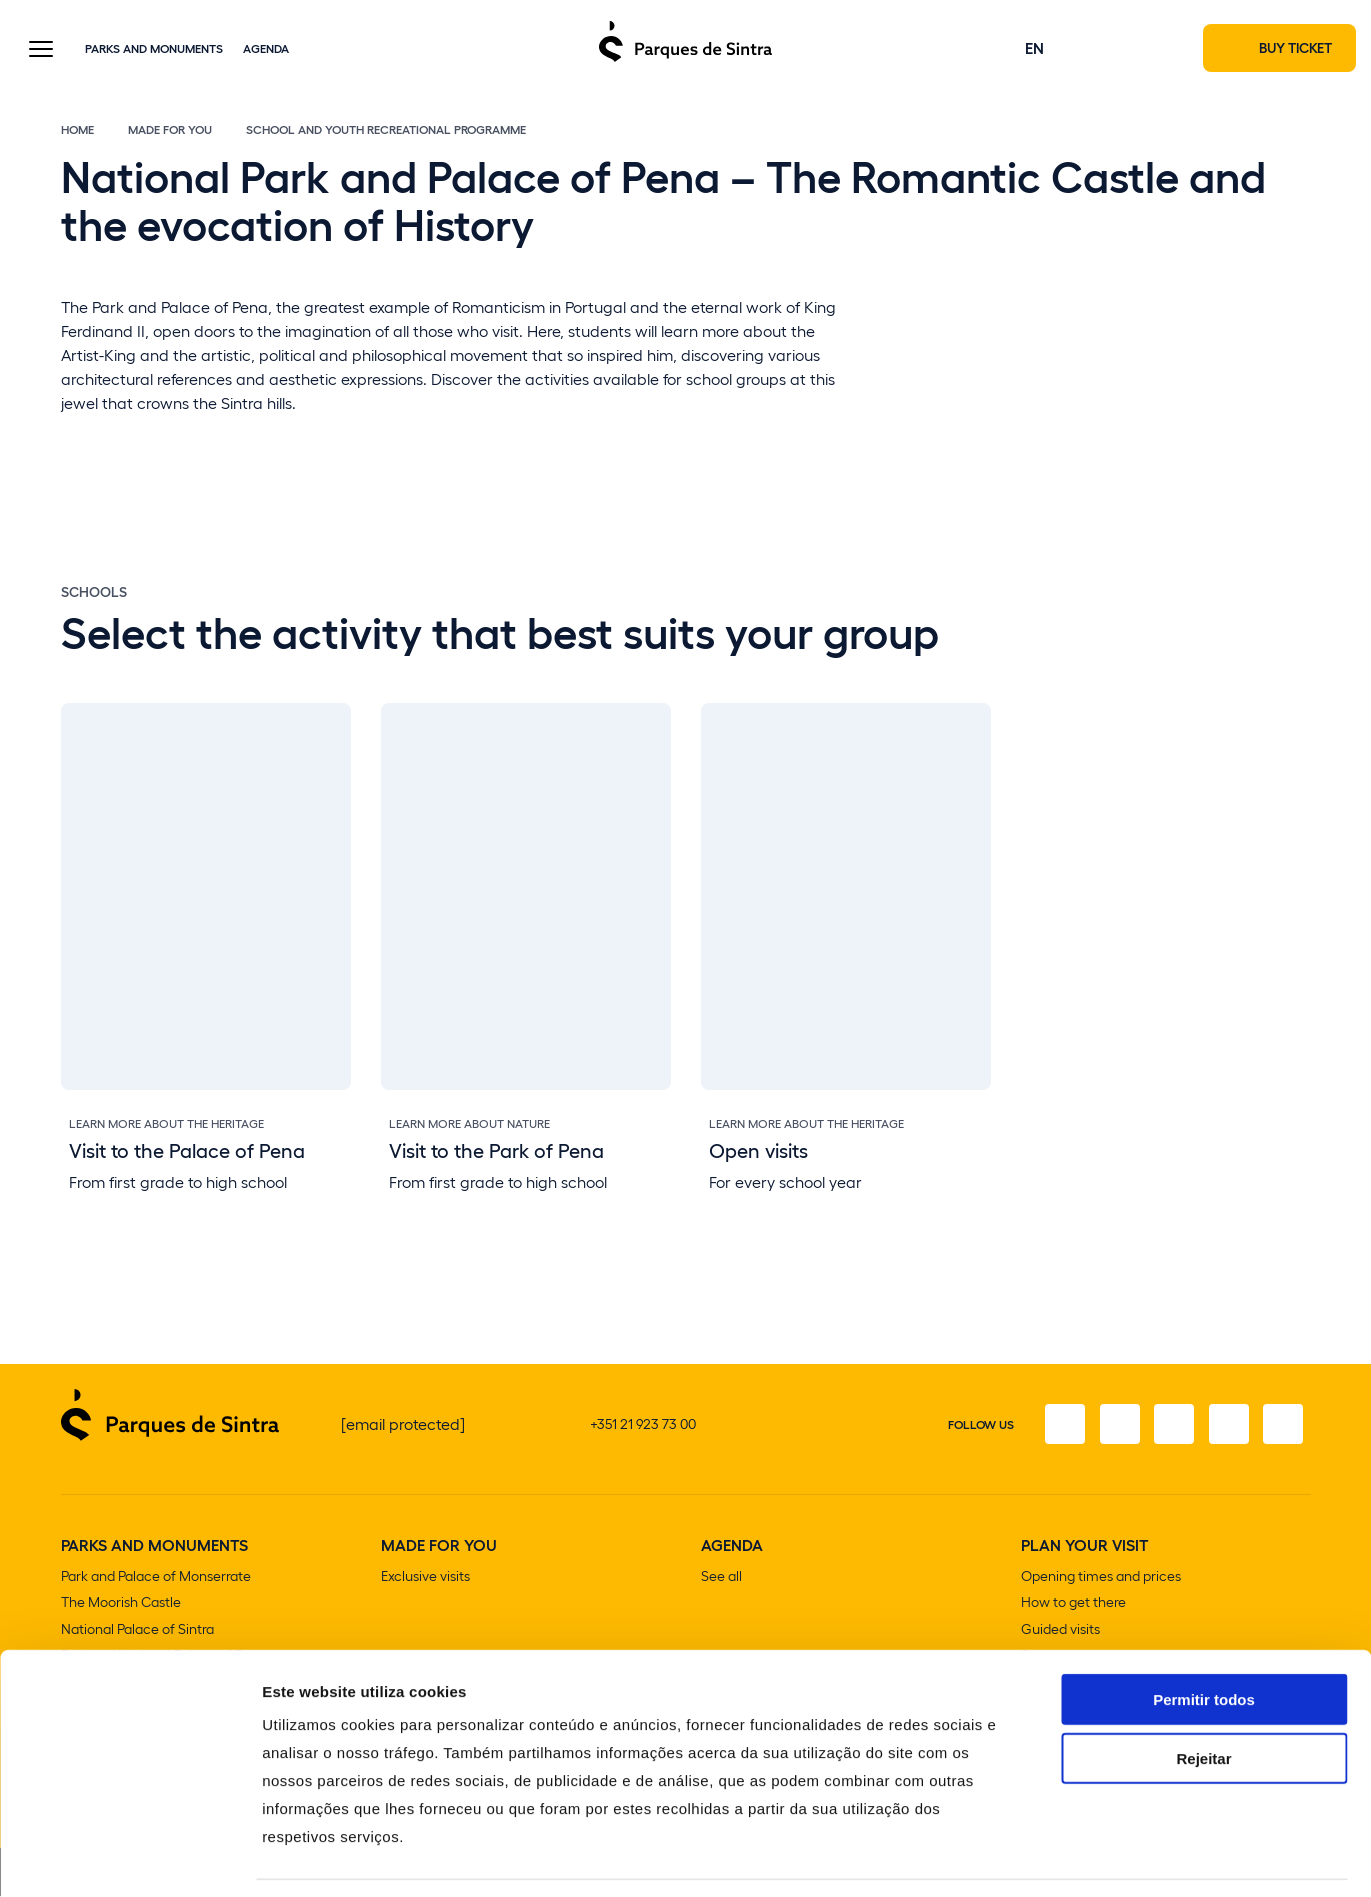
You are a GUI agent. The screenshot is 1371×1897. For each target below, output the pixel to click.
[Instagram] (1114, 1428)
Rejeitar (1203, 1696)
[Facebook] (1058, 1428)
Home (77, 132)
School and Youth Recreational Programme (386, 132)
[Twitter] (1170, 1428)
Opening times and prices (1101, 1579)
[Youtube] (1226, 1428)
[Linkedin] (1282, 1428)
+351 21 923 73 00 (643, 1427)
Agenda (266, 49)
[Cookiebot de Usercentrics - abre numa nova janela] (129, 1858)
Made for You (170, 132)
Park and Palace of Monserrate (156, 1579)
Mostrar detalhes (1098, 1857)
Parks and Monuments (154, 49)
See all (721, 1579)
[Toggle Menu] (41, 51)
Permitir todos (1204, 1637)
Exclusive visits (425, 1579)
